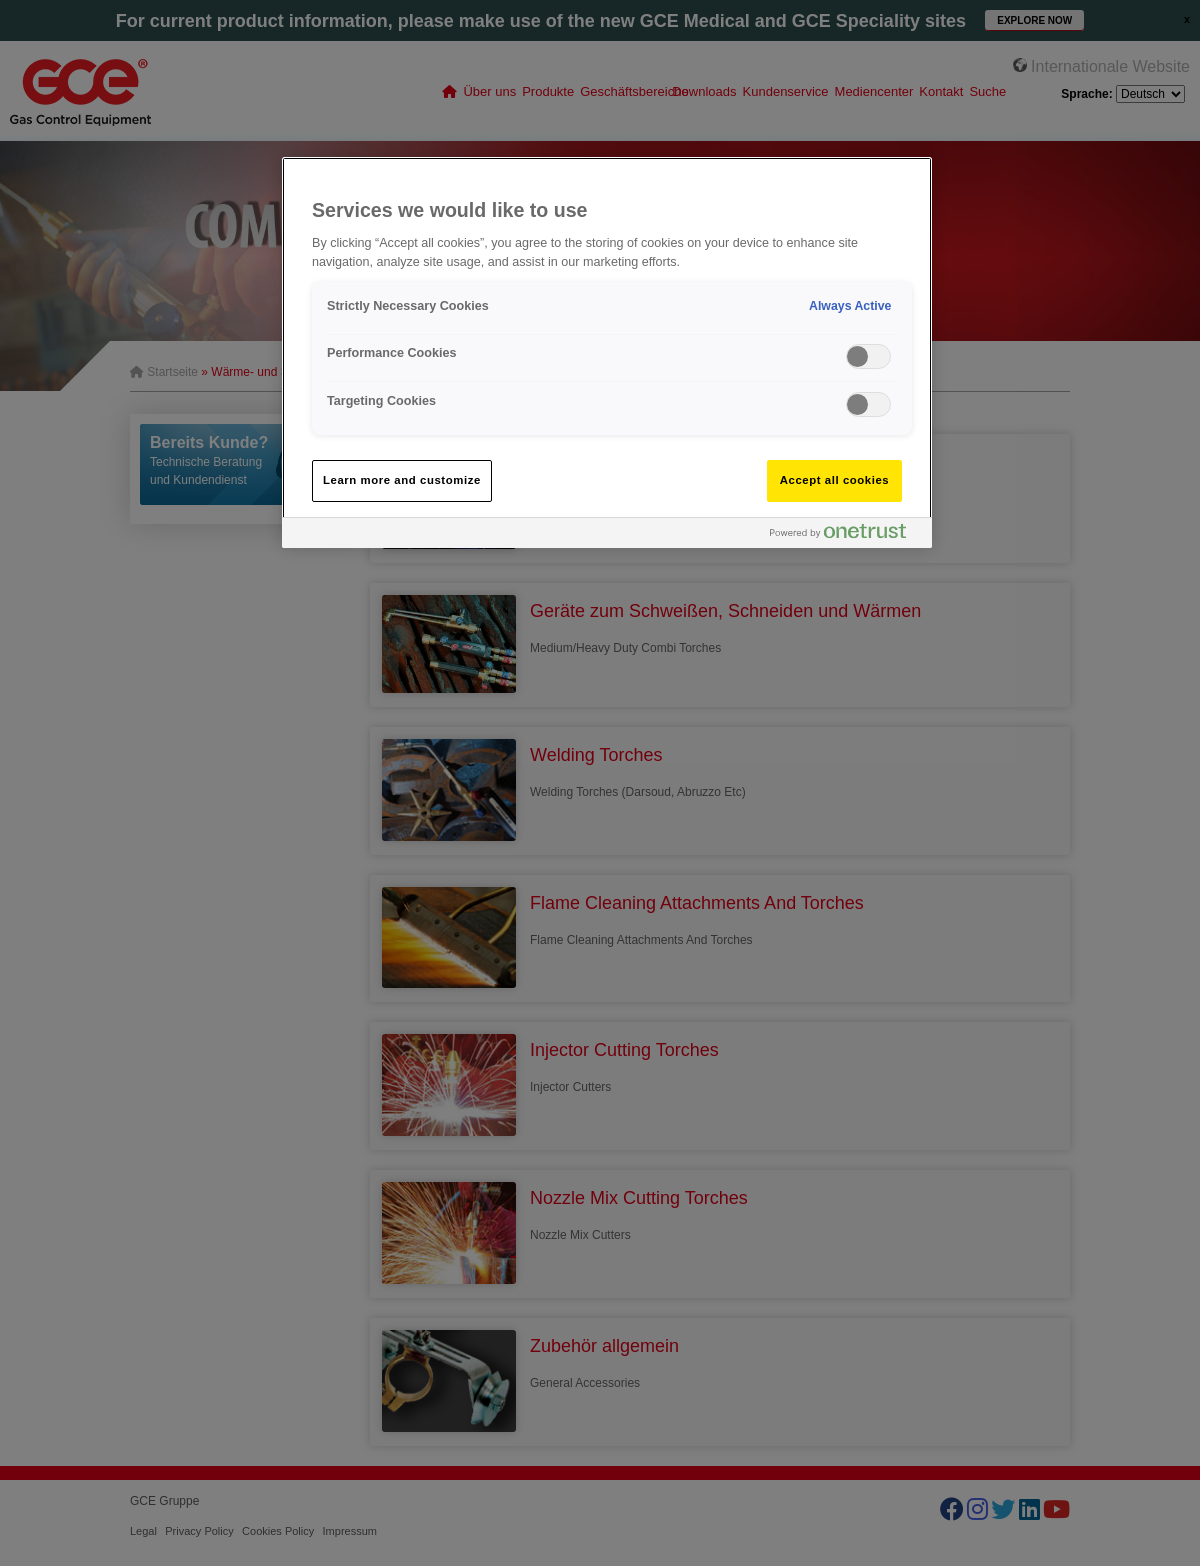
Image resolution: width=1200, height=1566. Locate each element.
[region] (607, 352)
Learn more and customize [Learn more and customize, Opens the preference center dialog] (402, 480)
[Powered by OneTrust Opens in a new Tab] (846, 535)
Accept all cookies (835, 480)
